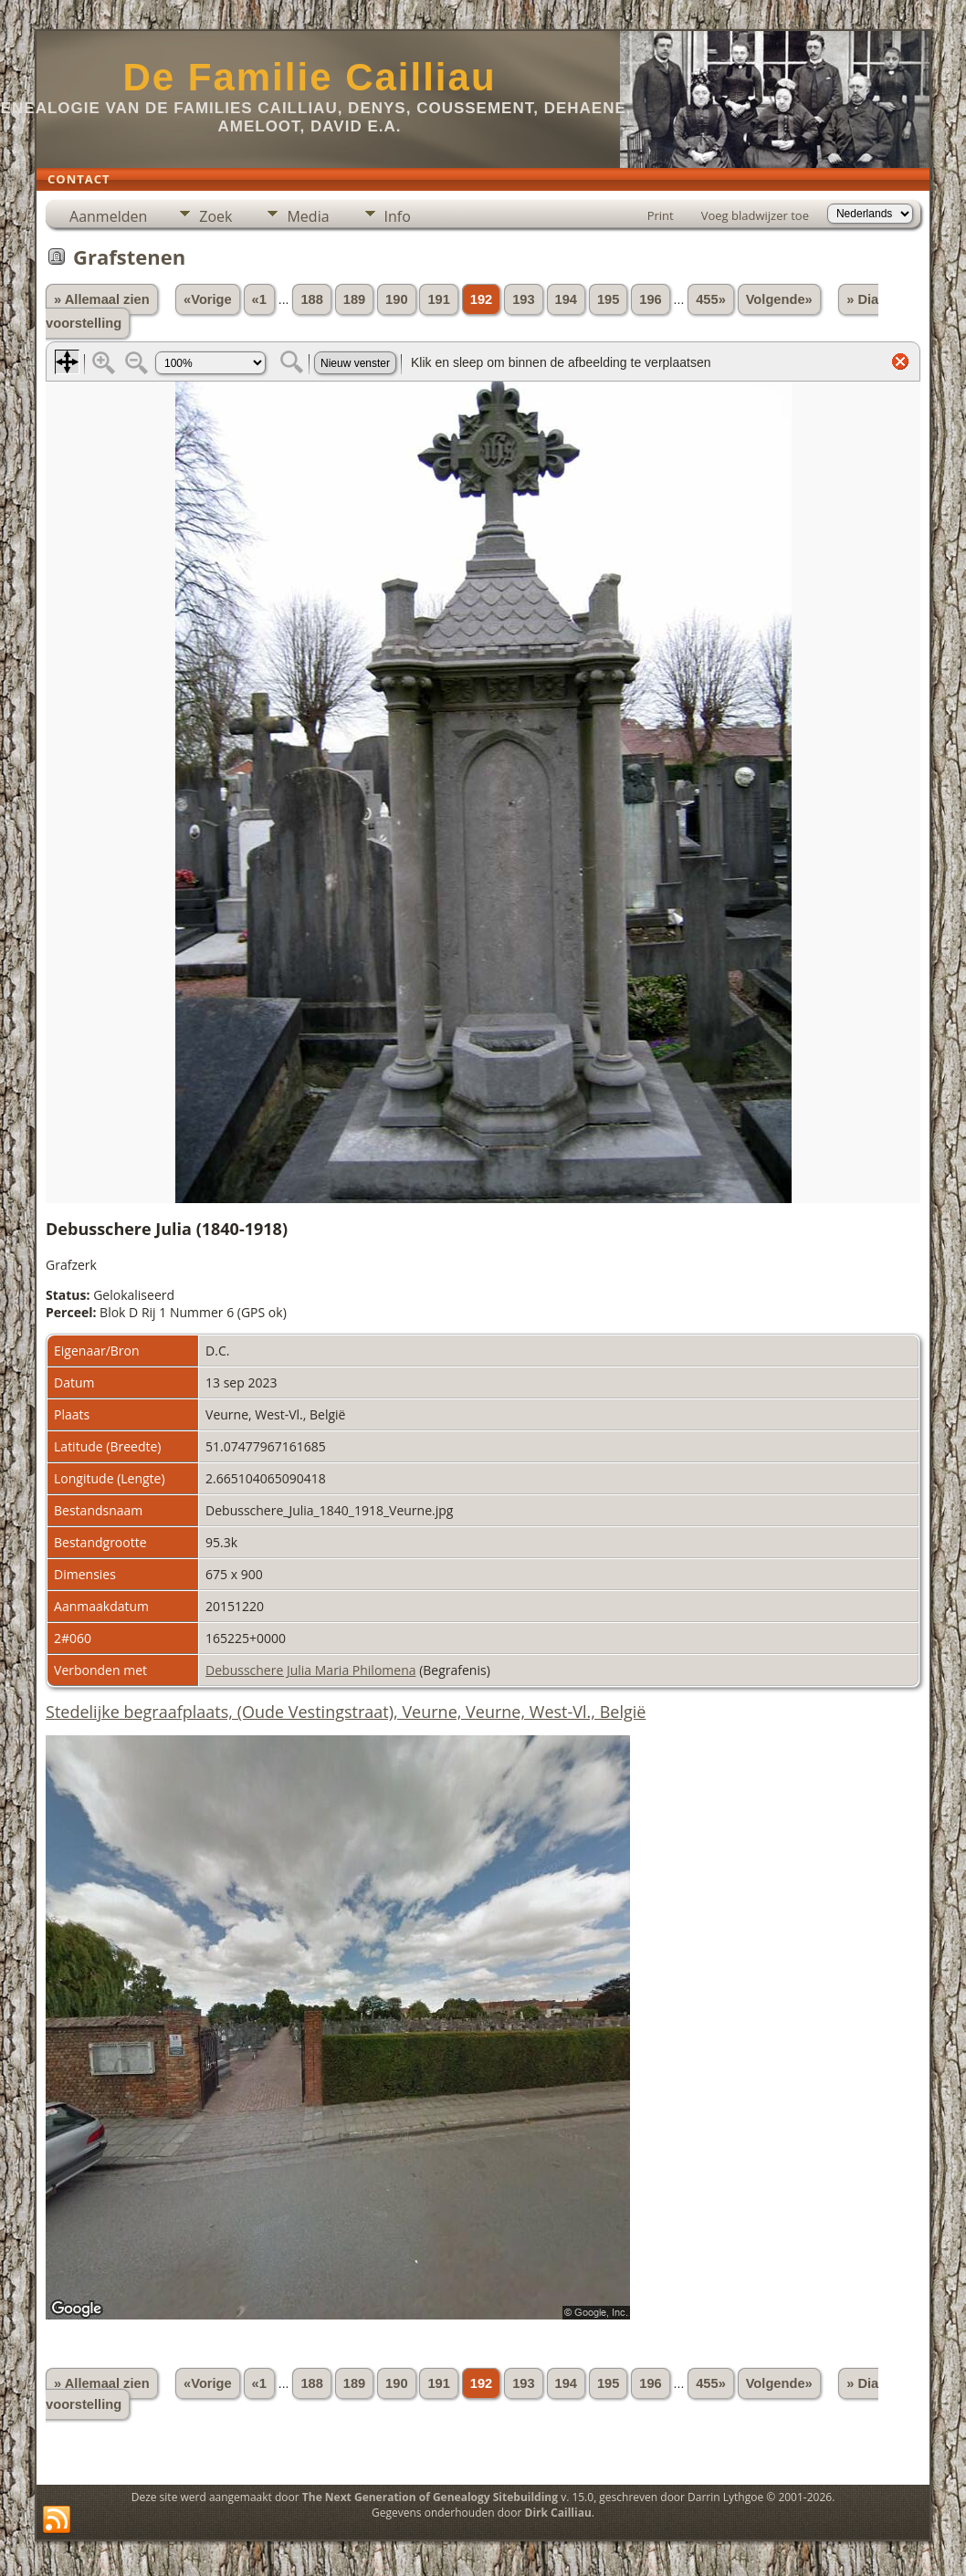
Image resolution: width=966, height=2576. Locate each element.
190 (396, 299)
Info (397, 216)
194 (566, 299)
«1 (259, 299)
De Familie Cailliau (309, 77)
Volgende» (779, 299)
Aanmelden (108, 216)
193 (523, 299)
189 (354, 299)
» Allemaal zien (102, 299)
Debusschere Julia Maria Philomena (310, 1670)
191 (438, 299)
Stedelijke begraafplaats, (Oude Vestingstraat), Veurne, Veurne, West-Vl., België (346, 1712)
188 (311, 299)
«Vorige (208, 299)
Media (308, 216)
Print (660, 215)
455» (711, 299)
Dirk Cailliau (558, 2512)
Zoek (215, 216)
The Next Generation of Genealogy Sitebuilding (430, 2497)
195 (608, 299)
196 (650, 299)
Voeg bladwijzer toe (755, 215)
